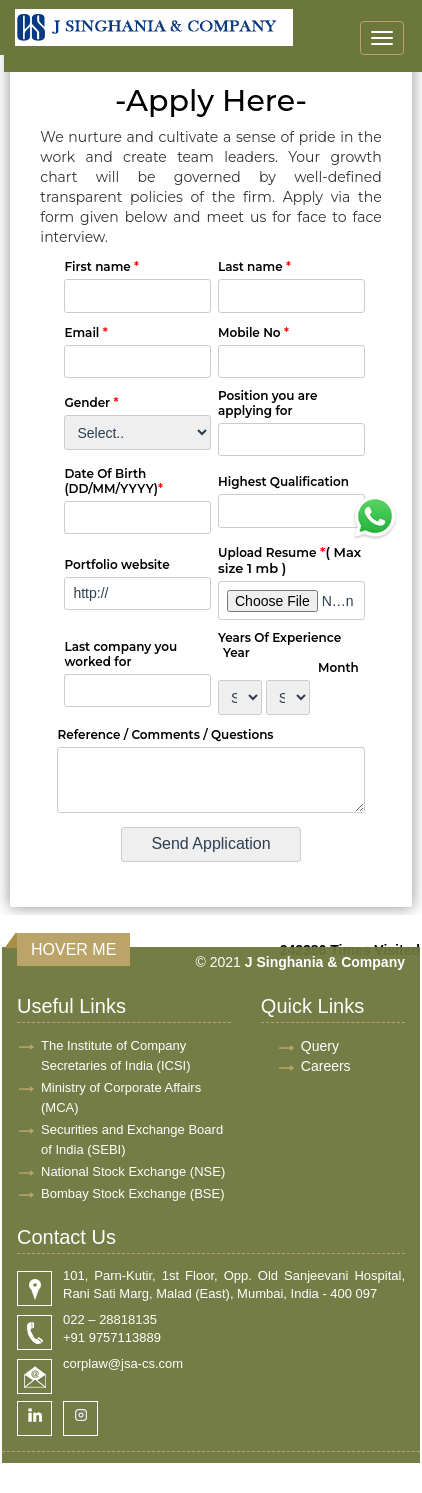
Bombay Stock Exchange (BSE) (133, 1193)
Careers (326, 1066)
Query (320, 1046)
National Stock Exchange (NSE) (133, 1171)
